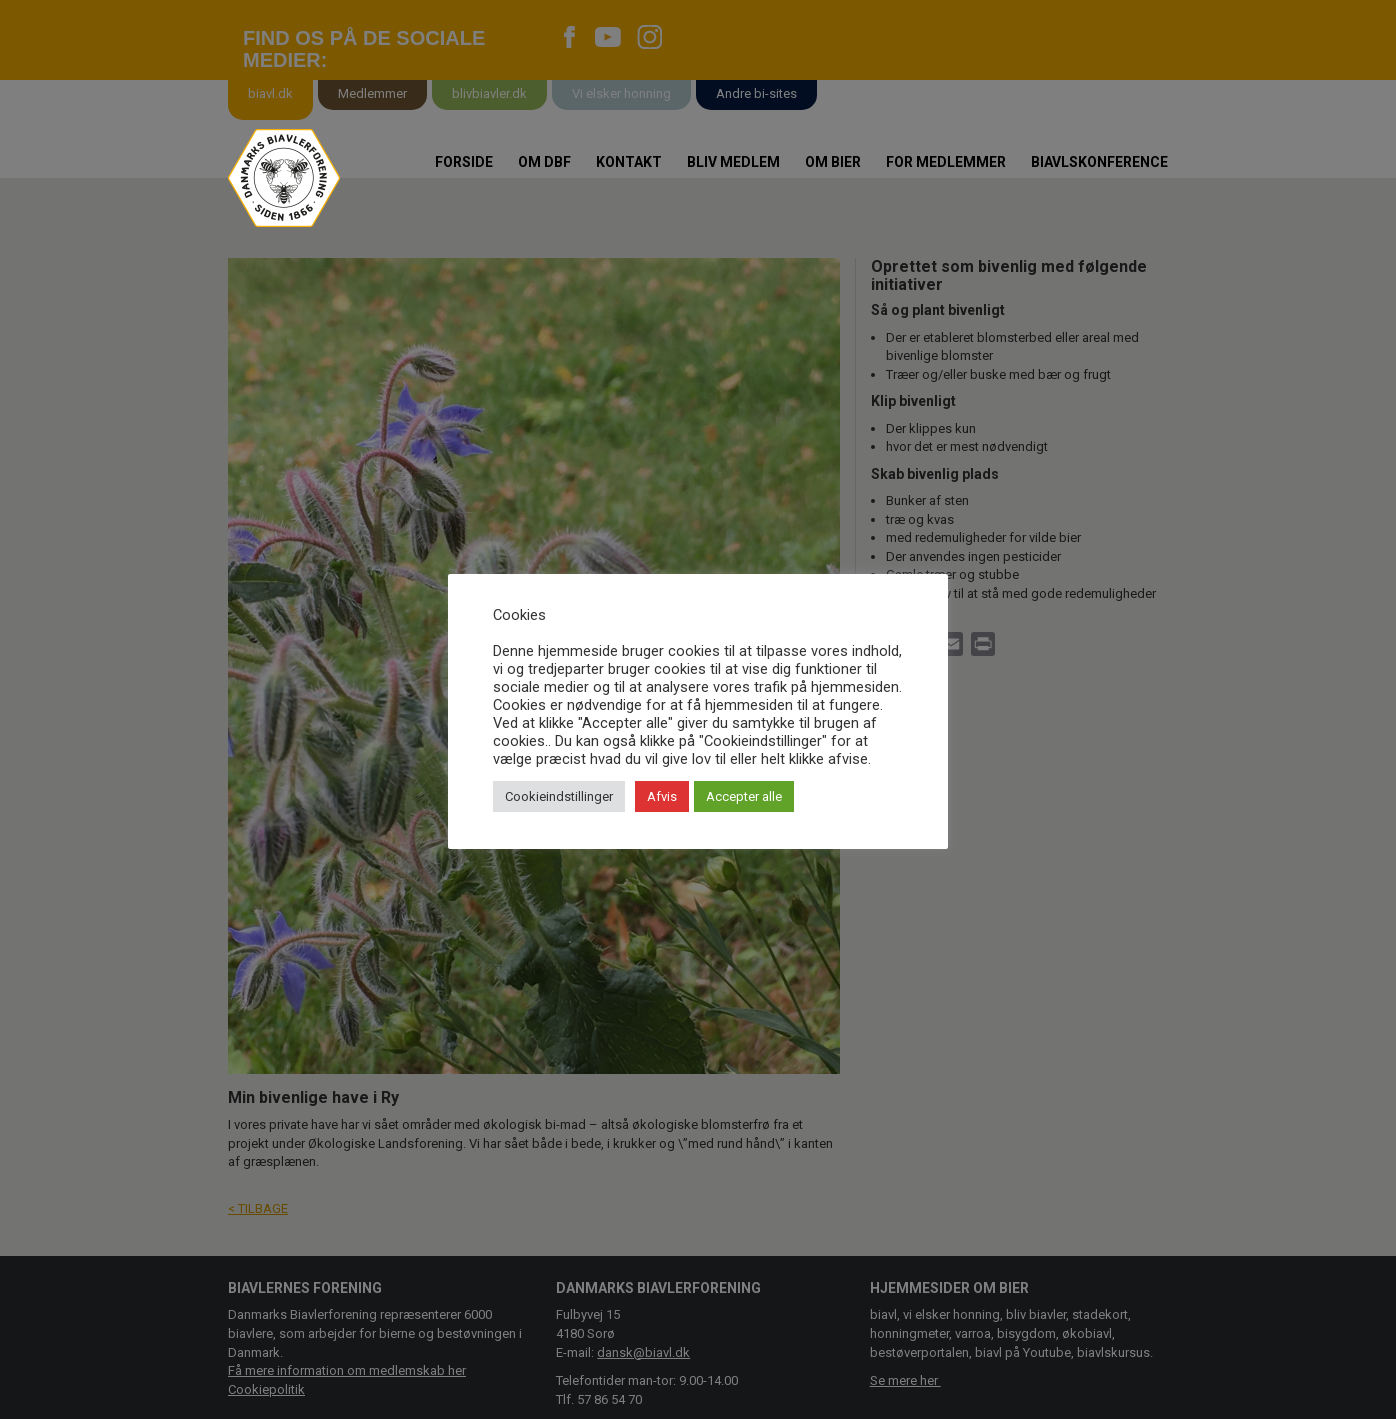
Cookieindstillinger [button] (559, 796)
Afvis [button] (662, 796)
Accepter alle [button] (744, 796)
